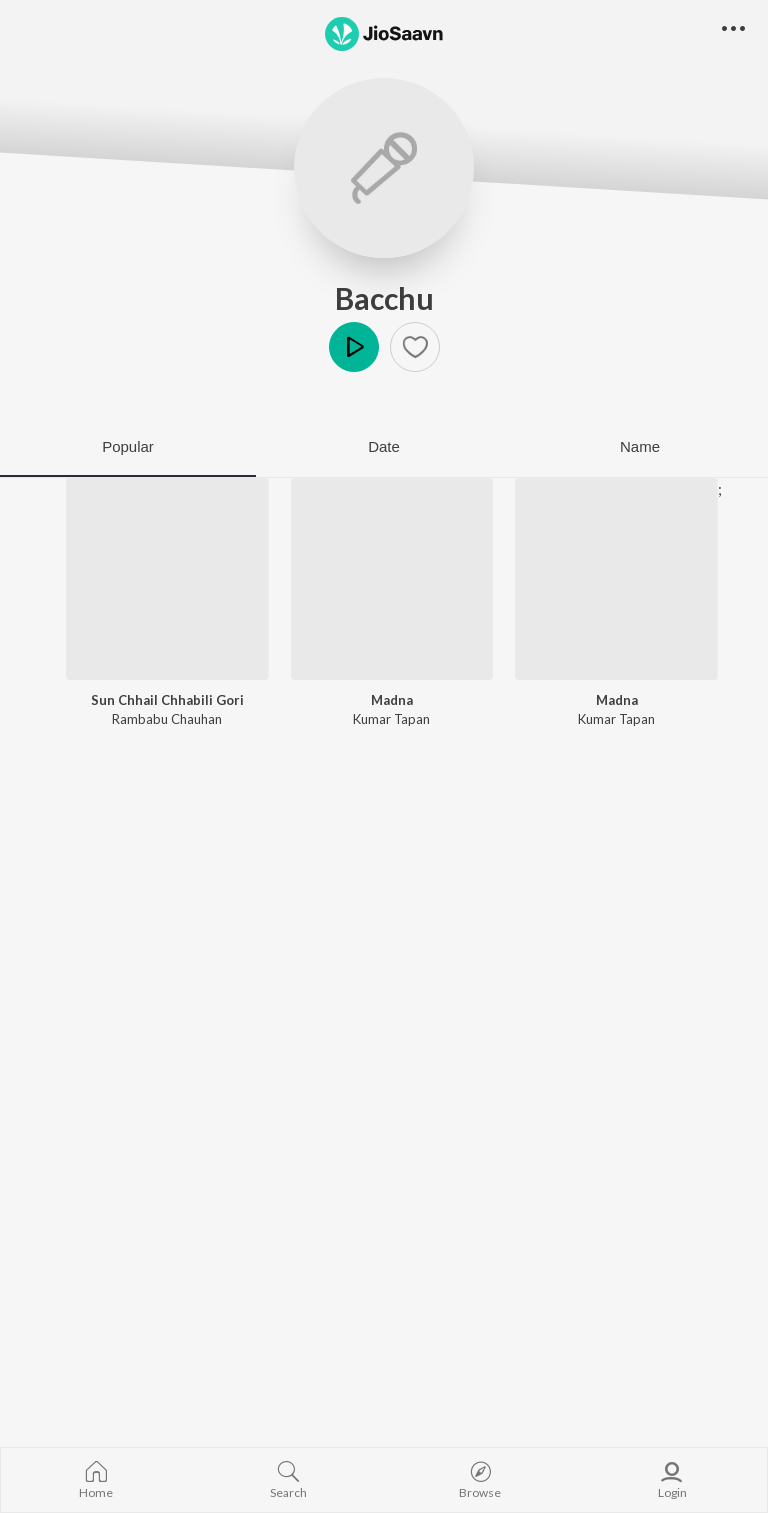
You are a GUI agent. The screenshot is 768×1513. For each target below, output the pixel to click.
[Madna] (392, 579)
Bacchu (384, 298)
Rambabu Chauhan (167, 719)
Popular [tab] (128, 446)
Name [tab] (640, 446)
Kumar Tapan (391, 719)
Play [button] (354, 347)
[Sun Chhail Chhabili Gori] (167, 579)
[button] (415, 347)
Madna (392, 700)
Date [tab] (384, 446)
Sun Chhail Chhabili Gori (167, 700)
